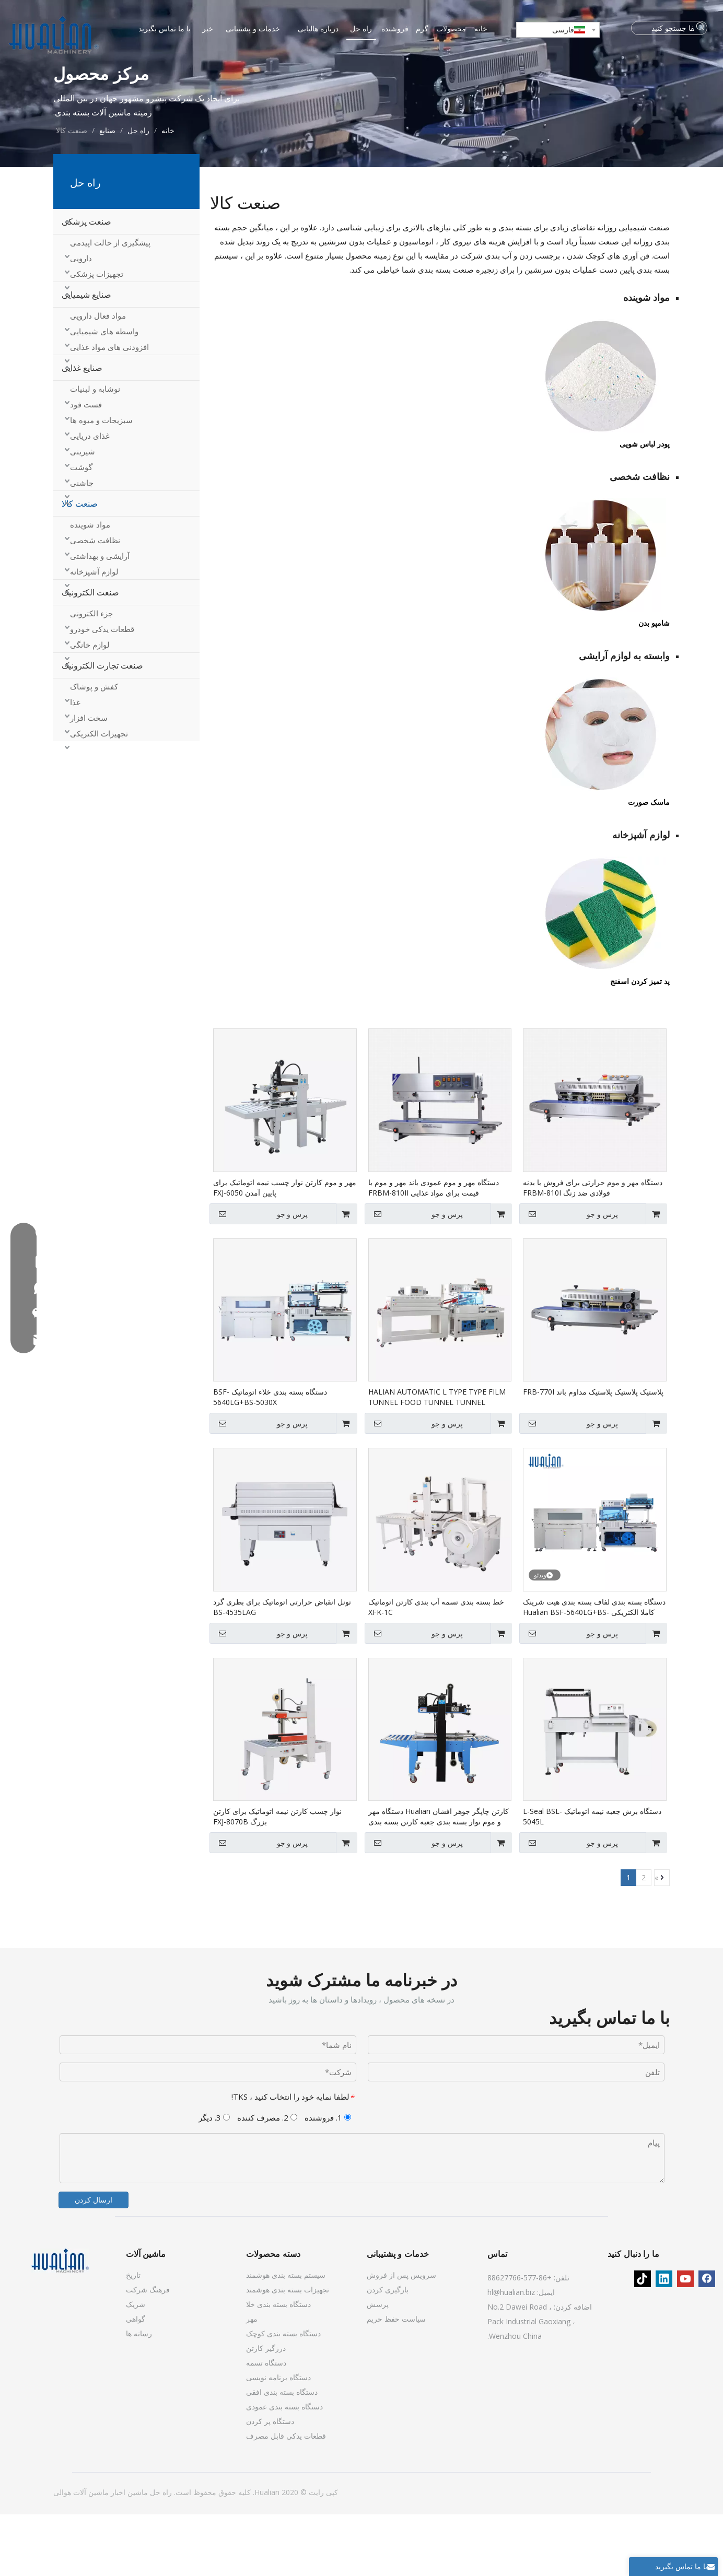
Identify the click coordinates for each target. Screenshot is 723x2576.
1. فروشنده (328, 2179)
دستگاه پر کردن (270, 2483)
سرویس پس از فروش (401, 2336)
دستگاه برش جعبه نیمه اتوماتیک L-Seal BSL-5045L (592, 1878)
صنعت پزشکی (86, 283)
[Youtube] (685, 2340)
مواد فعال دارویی (98, 377)
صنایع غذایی (82, 430)
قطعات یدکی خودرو (102, 691)
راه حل (160, 2554)
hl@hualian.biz (511, 2354)
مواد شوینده (90, 586)
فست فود (86, 466)
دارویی (81, 320)
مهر (252, 2380)
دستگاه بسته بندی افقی (282, 2453)
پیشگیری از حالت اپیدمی (110, 304)
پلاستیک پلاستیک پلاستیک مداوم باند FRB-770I (593, 1454)
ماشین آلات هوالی (81, 2554)
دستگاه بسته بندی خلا (278, 2366)
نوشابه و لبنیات (95, 451)
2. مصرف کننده (267, 2179)
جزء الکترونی (91, 675)
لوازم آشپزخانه (94, 633)
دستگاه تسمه (266, 2424)
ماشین (136, 2554)
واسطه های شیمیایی (104, 393)
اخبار (117, 2554)
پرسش (378, 2366)
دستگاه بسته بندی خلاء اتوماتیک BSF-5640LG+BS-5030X (270, 1459)
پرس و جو (569, 1275)
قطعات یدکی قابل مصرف (286, 2497)
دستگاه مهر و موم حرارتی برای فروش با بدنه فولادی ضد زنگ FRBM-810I (592, 1249)
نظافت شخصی (95, 602)
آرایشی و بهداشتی (100, 618)
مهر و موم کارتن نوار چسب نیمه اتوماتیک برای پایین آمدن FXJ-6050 (284, 1249)
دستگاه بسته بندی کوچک (283, 2395)
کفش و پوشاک (94, 748)
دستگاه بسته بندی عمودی (284, 2468)
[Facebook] (706, 2340)
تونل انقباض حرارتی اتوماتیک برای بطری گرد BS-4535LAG (282, 1668)
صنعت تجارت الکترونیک (102, 727)
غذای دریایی (90, 498)
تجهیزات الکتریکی (99, 795)
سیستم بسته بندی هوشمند (285, 2336)
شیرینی (82, 513)
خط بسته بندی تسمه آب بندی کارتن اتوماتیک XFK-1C (436, 1668)
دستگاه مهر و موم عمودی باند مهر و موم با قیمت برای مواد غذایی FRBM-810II (433, 1249)
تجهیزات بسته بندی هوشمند (287, 2351)
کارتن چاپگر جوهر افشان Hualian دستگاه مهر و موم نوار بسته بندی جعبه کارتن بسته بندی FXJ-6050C (438, 1878)
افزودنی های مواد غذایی (109, 409)
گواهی (135, 2380)
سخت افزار (89, 780)
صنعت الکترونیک (90, 654)
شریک (135, 2366)
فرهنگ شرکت (148, 2351)
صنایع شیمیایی (86, 356)
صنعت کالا (80, 565)
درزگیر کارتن (266, 2410)
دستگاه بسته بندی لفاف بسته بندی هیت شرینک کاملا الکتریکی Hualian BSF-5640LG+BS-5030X (594, 1668)
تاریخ (133, 2336)
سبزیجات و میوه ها (101, 482)
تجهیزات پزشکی (96, 336)
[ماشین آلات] (60, 2322)
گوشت (81, 529)
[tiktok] (642, 2340)
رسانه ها (139, 2395)
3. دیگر (214, 2179)
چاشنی (82, 545)
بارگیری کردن (388, 2351)
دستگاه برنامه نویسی (278, 2439)
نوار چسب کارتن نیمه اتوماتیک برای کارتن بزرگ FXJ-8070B (277, 1878)
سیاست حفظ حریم (396, 2380)
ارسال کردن (93, 2261)
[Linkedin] (664, 2340)
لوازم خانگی (90, 706)
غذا (75, 764)
